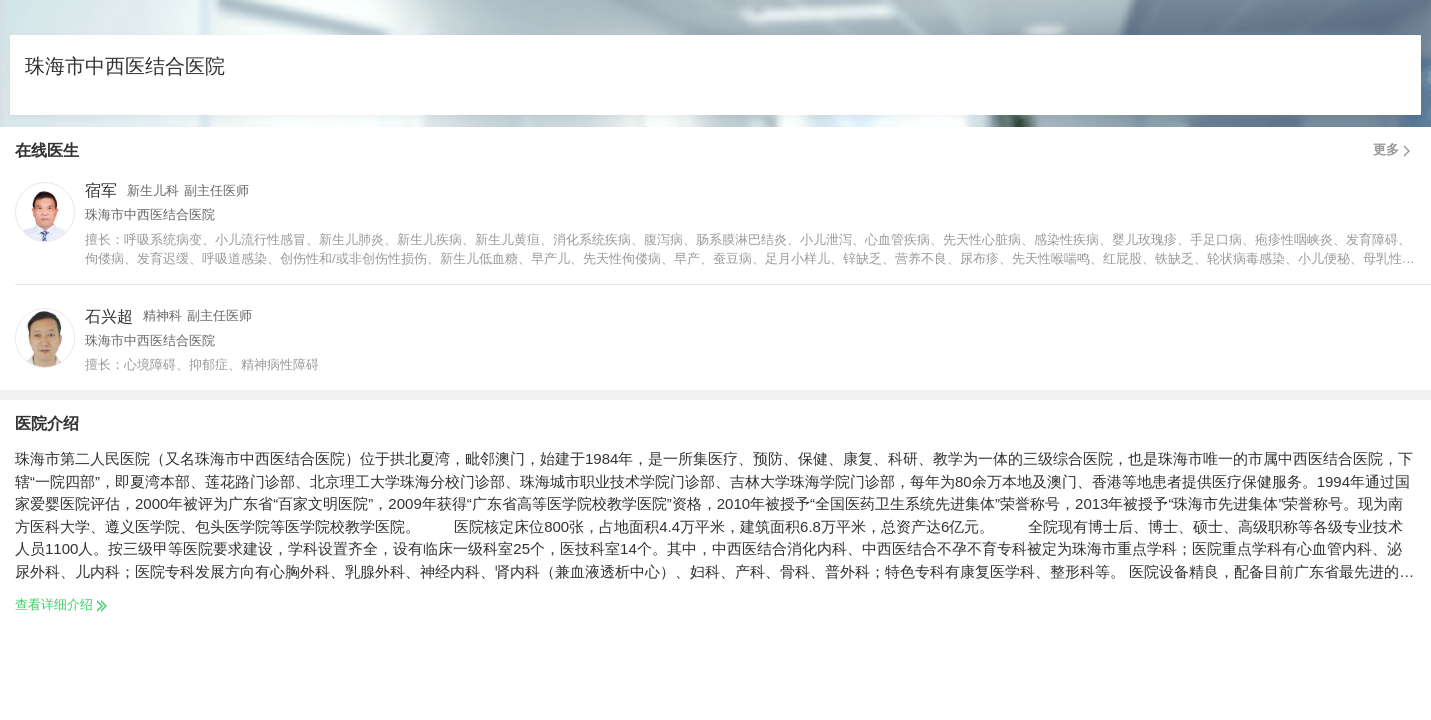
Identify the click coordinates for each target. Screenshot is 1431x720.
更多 (1394, 150)
